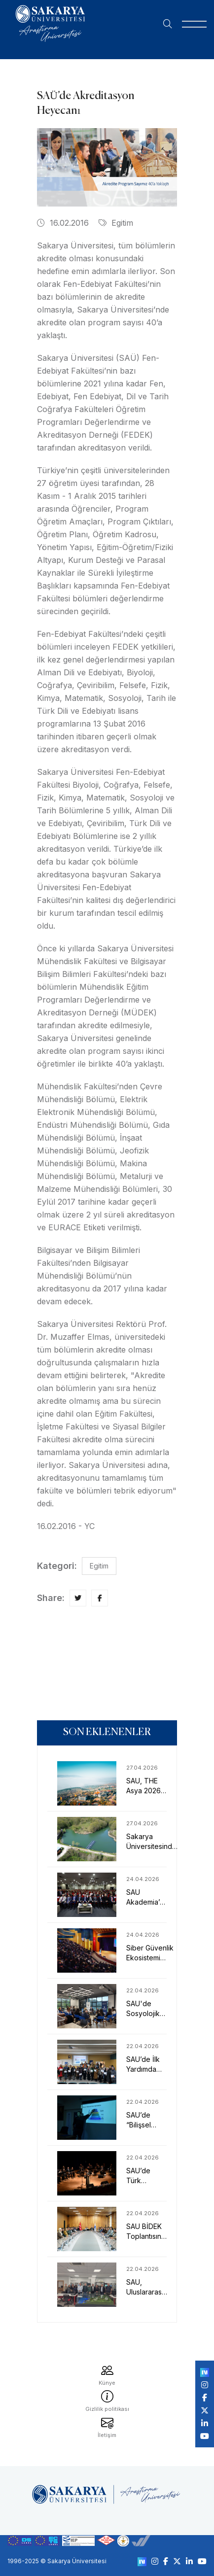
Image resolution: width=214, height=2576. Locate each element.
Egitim (116, 223)
